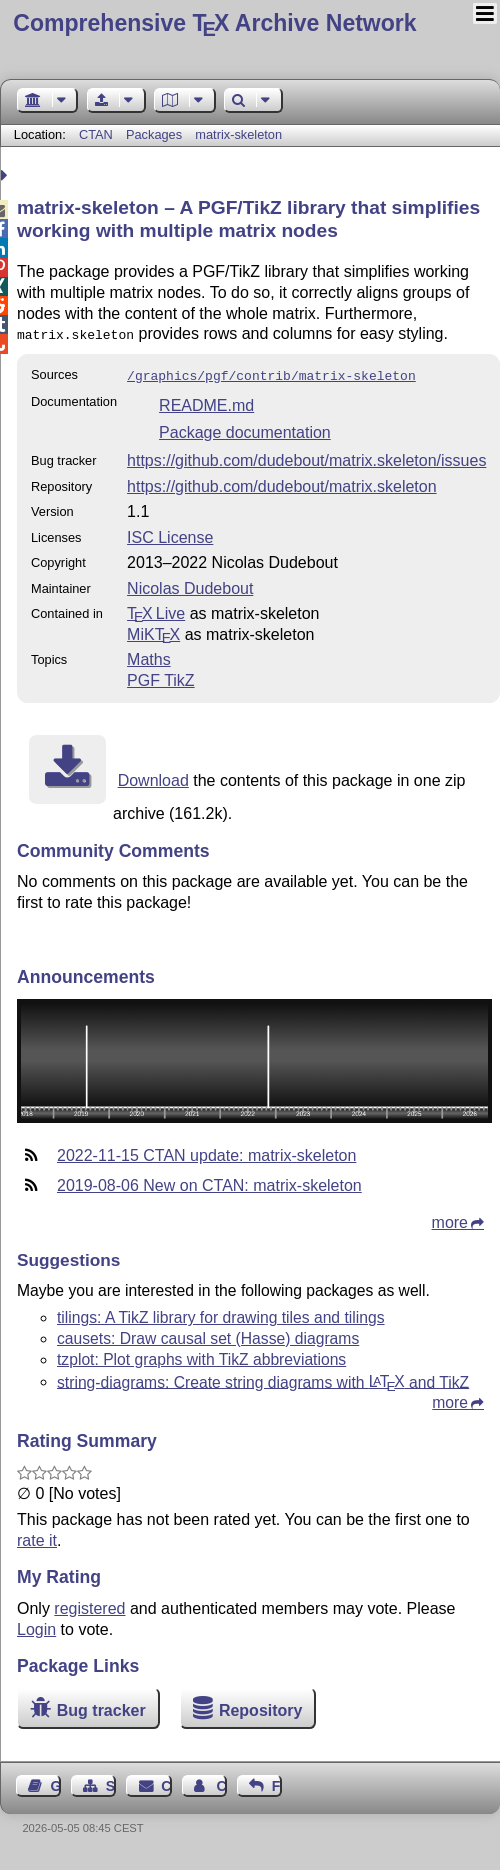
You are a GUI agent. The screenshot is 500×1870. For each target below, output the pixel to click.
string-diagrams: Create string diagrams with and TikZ (263, 1377)
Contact (166, 1782)
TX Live (156, 609)
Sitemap (111, 1782)
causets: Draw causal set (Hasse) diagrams (208, 1334)
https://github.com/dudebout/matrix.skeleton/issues (306, 456)
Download (153, 776)
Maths (149, 655)
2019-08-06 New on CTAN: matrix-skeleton (209, 1181)
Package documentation (245, 428)
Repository (261, 1706)
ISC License (170, 533)
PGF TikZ (161, 676)
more (450, 1218)
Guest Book (56, 1782)
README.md (206, 401)
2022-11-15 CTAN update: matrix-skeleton (206, 1151)
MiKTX (153, 630)
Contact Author (221, 1782)
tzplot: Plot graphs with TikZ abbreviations (201, 1355)
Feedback (277, 1782)
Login (36, 1625)
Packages (156, 134)
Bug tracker (101, 1706)
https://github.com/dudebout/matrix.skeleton (282, 482)
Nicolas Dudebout (190, 584)
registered (89, 1604)
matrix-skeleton (238, 134)
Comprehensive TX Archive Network (214, 23)
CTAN (96, 134)
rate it (37, 1536)
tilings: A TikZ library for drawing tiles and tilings (221, 1313)
